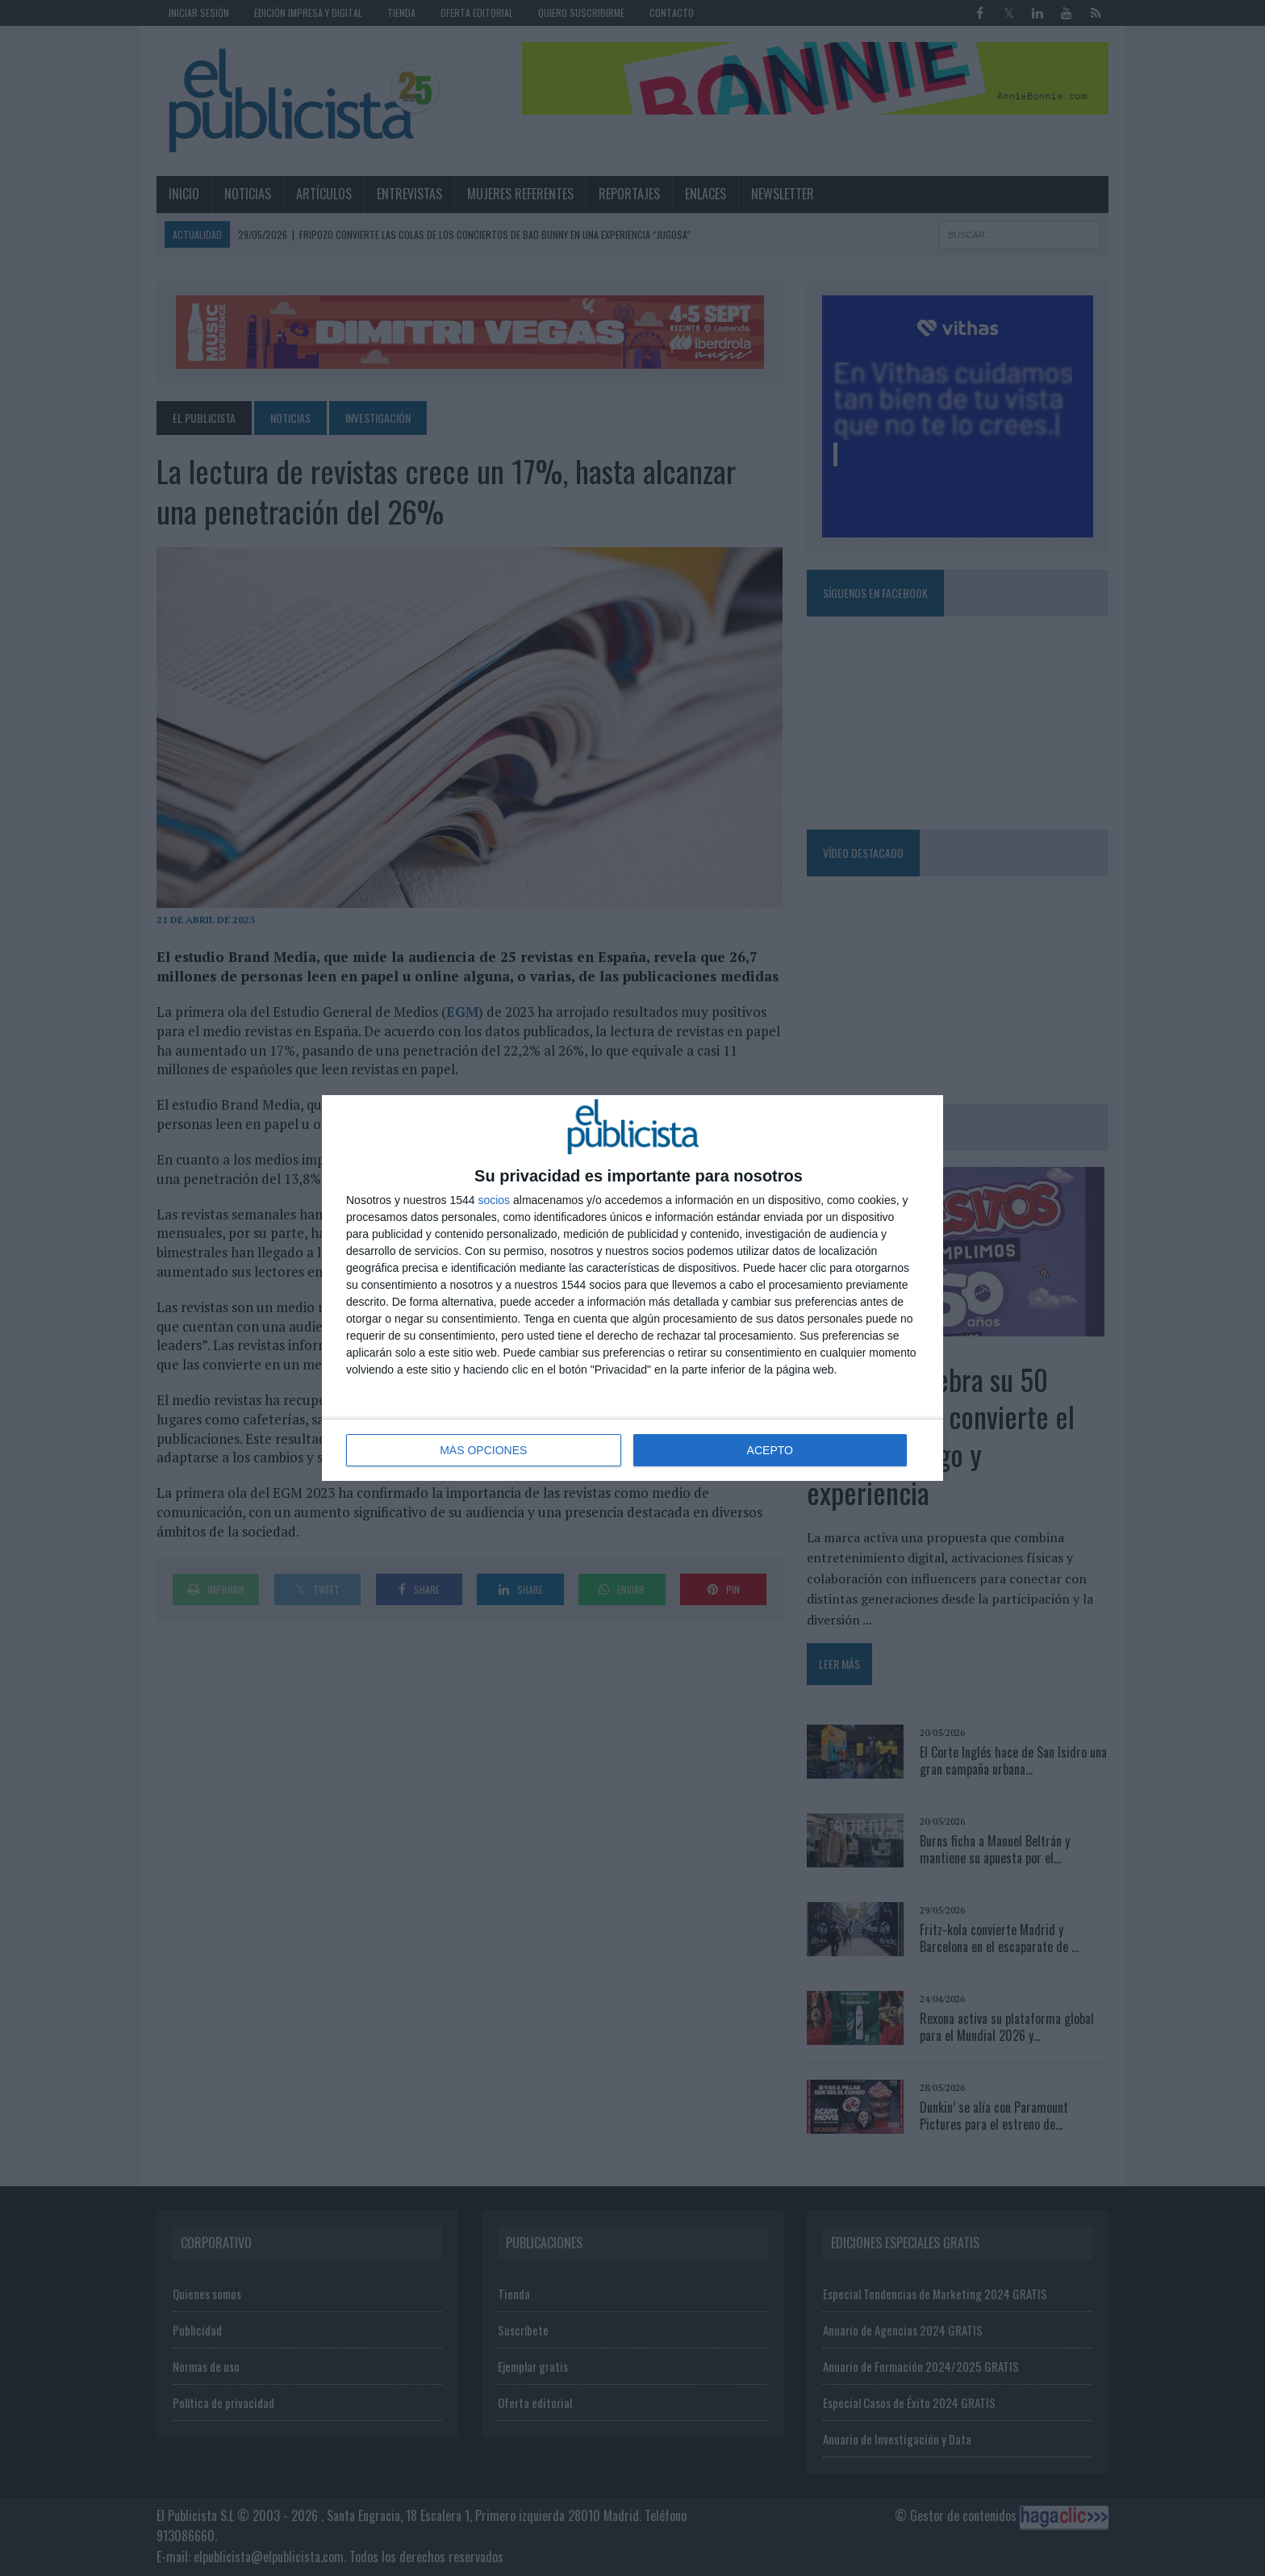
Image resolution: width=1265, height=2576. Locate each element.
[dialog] (632, 1288)
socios (494, 1200)
